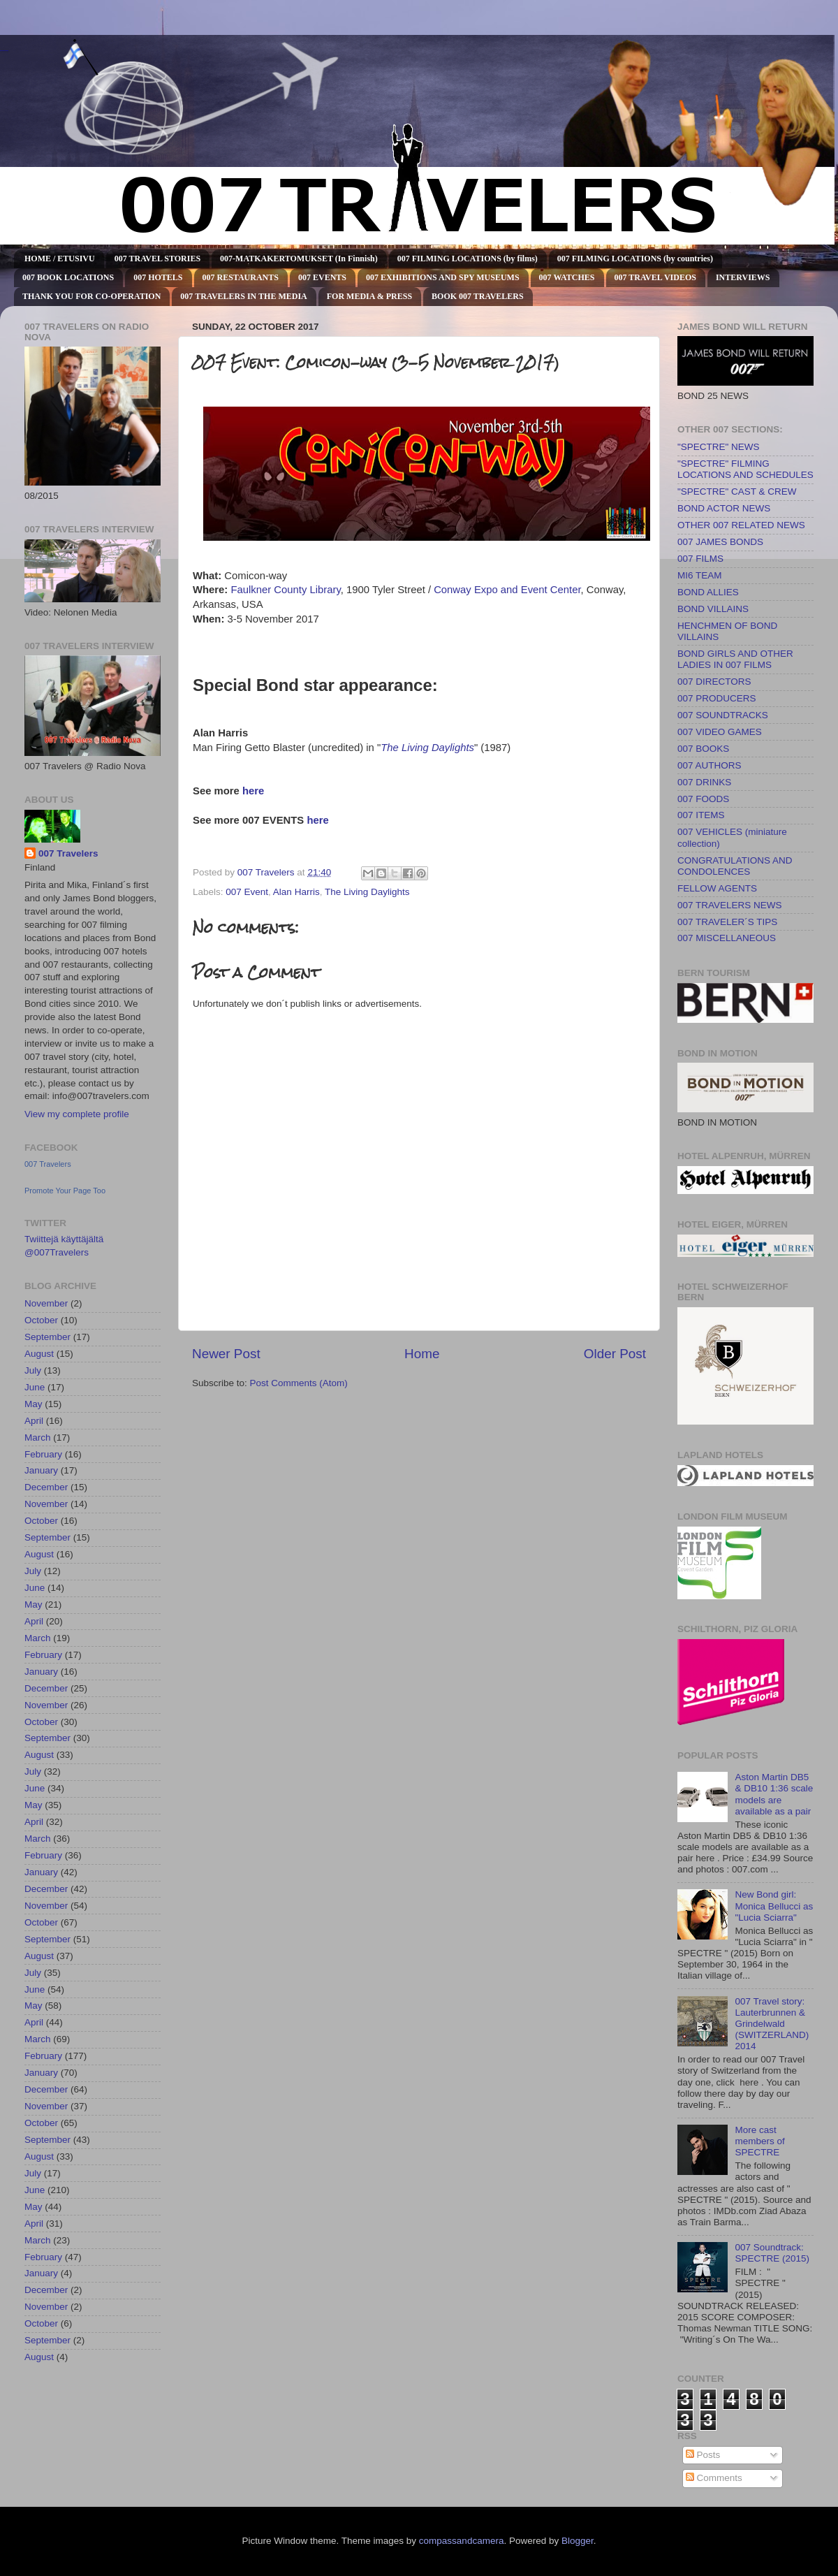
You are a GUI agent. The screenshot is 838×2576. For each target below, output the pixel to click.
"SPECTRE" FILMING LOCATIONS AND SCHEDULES (745, 469)
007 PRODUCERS (716, 698)
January (41, 1470)
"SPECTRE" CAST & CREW (737, 491)
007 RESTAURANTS (241, 277)
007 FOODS (703, 799)
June (34, 1387)
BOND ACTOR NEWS (723, 508)
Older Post (615, 1353)
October (41, 1320)
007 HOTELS (157, 277)
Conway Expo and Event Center (507, 589)
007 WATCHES (567, 277)
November (46, 1303)
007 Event (247, 892)
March (37, 1437)
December (46, 1487)
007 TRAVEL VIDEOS (655, 277)
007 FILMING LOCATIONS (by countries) (635, 258)
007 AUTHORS (709, 765)
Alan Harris (296, 892)
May (33, 1404)
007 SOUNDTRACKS (722, 715)
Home (421, 1353)
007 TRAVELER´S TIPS (727, 922)
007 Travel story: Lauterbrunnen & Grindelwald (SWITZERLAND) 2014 (772, 2024)
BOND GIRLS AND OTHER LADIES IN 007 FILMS (735, 659)
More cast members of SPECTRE (759, 2141)
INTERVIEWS (743, 277)
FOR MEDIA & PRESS (369, 296)
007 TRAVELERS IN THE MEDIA (243, 296)
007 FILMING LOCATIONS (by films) (467, 258)
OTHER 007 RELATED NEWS (741, 525)
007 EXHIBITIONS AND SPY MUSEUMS (443, 277)
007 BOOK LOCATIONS (68, 277)
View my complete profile (76, 1114)
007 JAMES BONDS (720, 542)
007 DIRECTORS (714, 681)
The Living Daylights (427, 747)
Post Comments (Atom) (299, 1383)
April (33, 1421)
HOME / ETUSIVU (59, 258)
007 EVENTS (322, 277)
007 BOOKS (703, 748)
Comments (714, 2478)
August (39, 1353)
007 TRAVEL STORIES (157, 258)
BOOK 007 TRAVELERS (478, 296)
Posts (703, 2455)
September (47, 1337)
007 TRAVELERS (4, 50)
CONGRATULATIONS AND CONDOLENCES (735, 866)
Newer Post (226, 1353)
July (32, 1370)
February (43, 1454)
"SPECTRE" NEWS (718, 447)
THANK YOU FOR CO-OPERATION (91, 296)
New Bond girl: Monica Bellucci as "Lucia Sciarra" (774, 1905)
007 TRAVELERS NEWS (729, 905)
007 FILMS (700, 558)
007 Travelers (68, 853)
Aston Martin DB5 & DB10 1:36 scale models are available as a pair (774, 1794)
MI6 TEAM (699, 575)
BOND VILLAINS (713, 609)
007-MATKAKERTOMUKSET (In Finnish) (299, 258)
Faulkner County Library (285, 589)
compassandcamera (461, 2540)
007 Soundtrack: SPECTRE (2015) (772, 2253)
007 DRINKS (704, 782)
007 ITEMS (701, 815)
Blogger (577, 2540)
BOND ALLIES (708, 592)
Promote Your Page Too (64, 1190)
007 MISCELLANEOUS (726, 938)
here (253, 790)
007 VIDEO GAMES (719, 732)
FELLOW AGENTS (717, 888)
